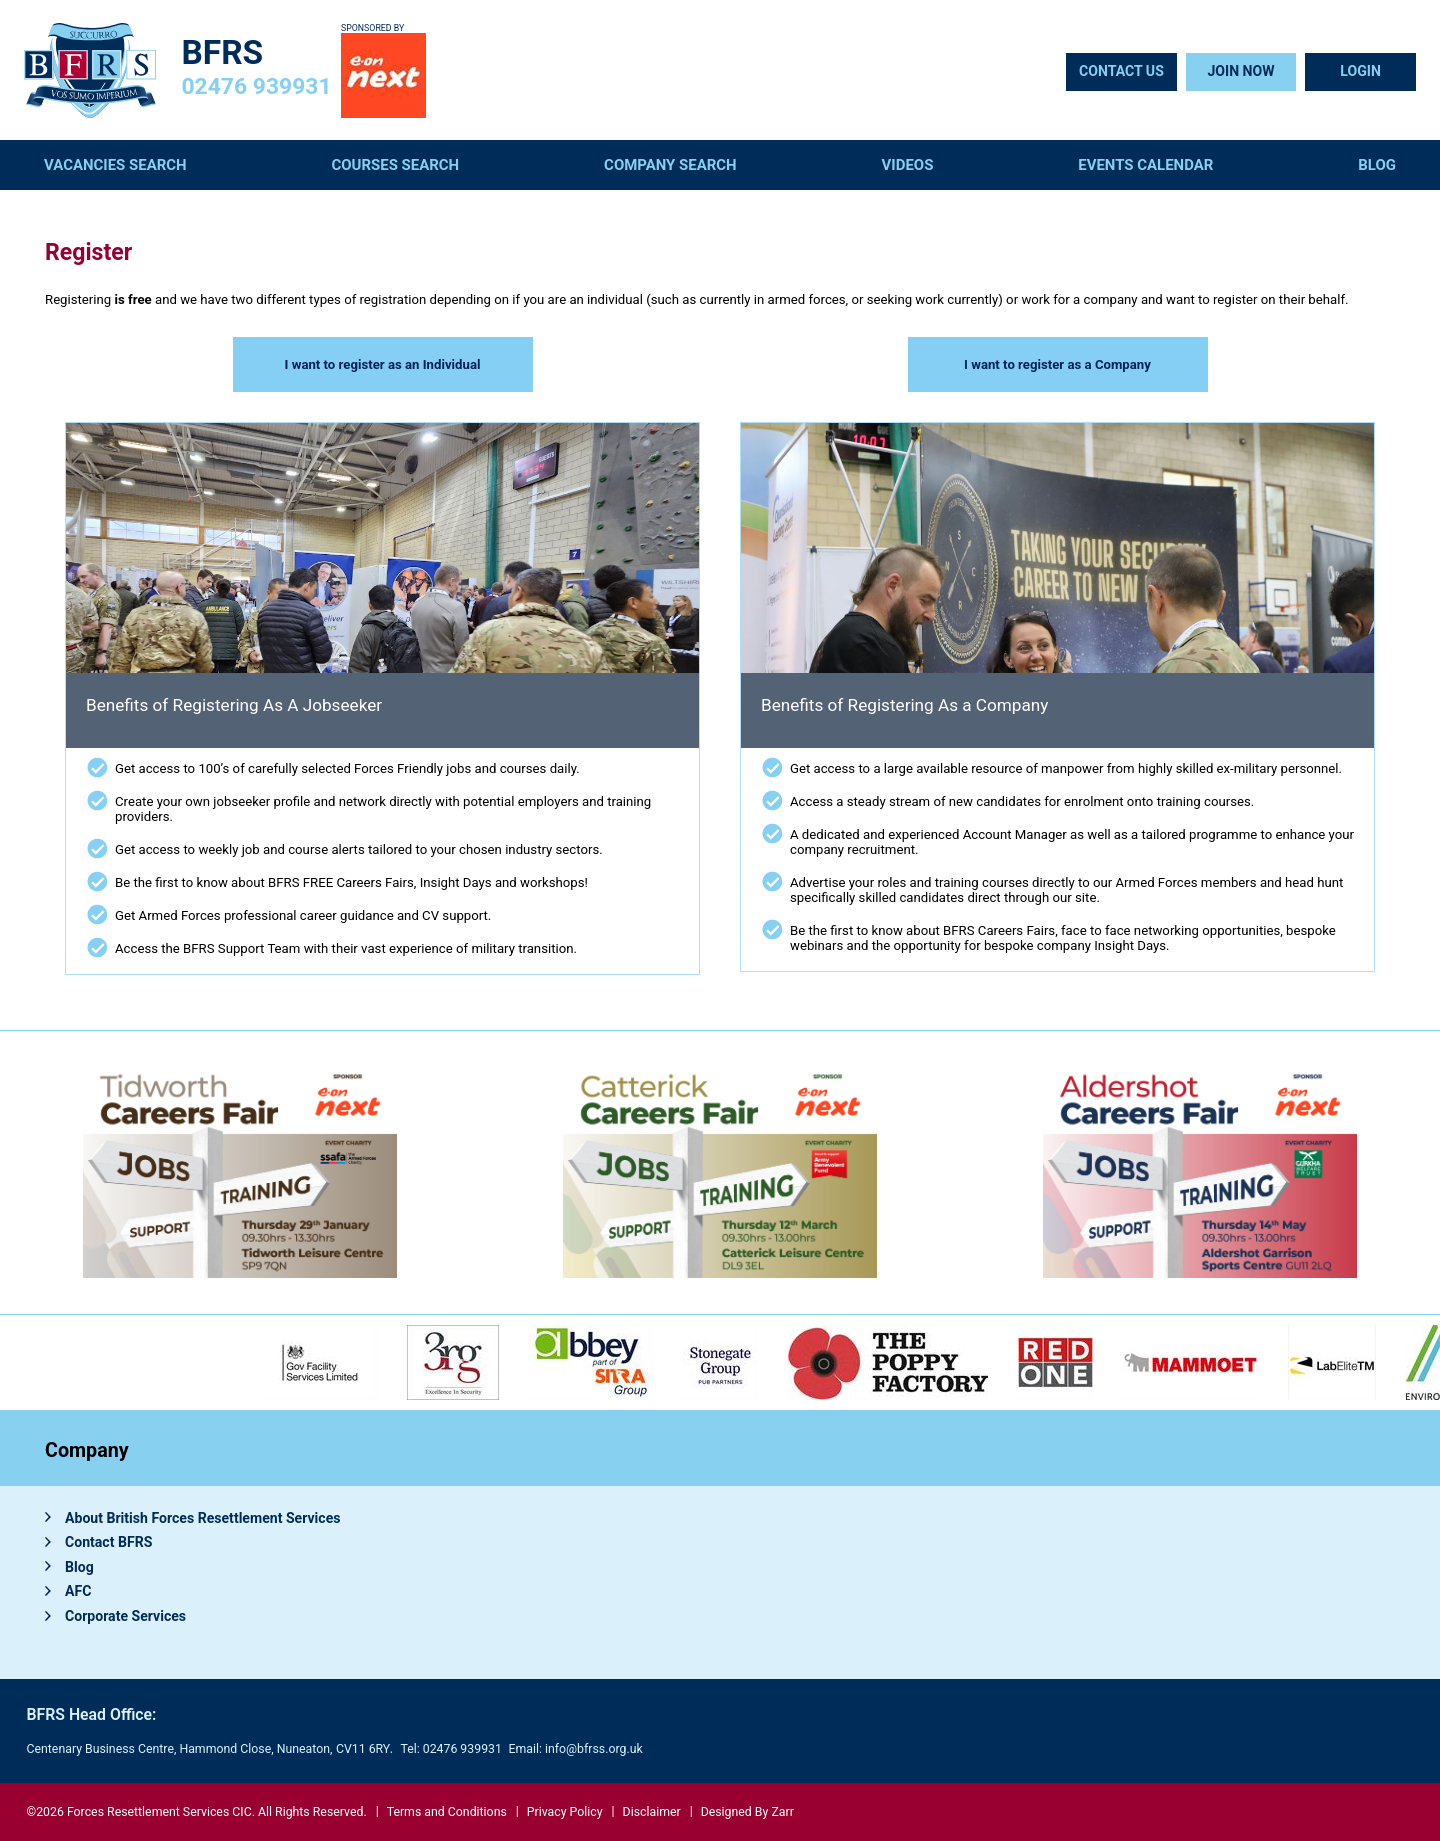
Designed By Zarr (747, 1812)
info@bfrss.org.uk (594, 1749)
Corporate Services (125, 1616)
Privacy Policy (565, 1812)
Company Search (670, 165)
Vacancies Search (115, 165)
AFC (78, 1591)
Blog (1377, 165)
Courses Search (396, 165)
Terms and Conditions (447, 1812)
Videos (908, 165)
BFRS (223, 52)
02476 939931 (257, 86)
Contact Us (1121, 71)
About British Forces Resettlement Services (203, 1518)
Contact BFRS (108, 1542)
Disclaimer (652, 1812)
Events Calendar (1145, 165)
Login (1360, 71)
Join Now (1240, 71)
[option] (591, 1362)
